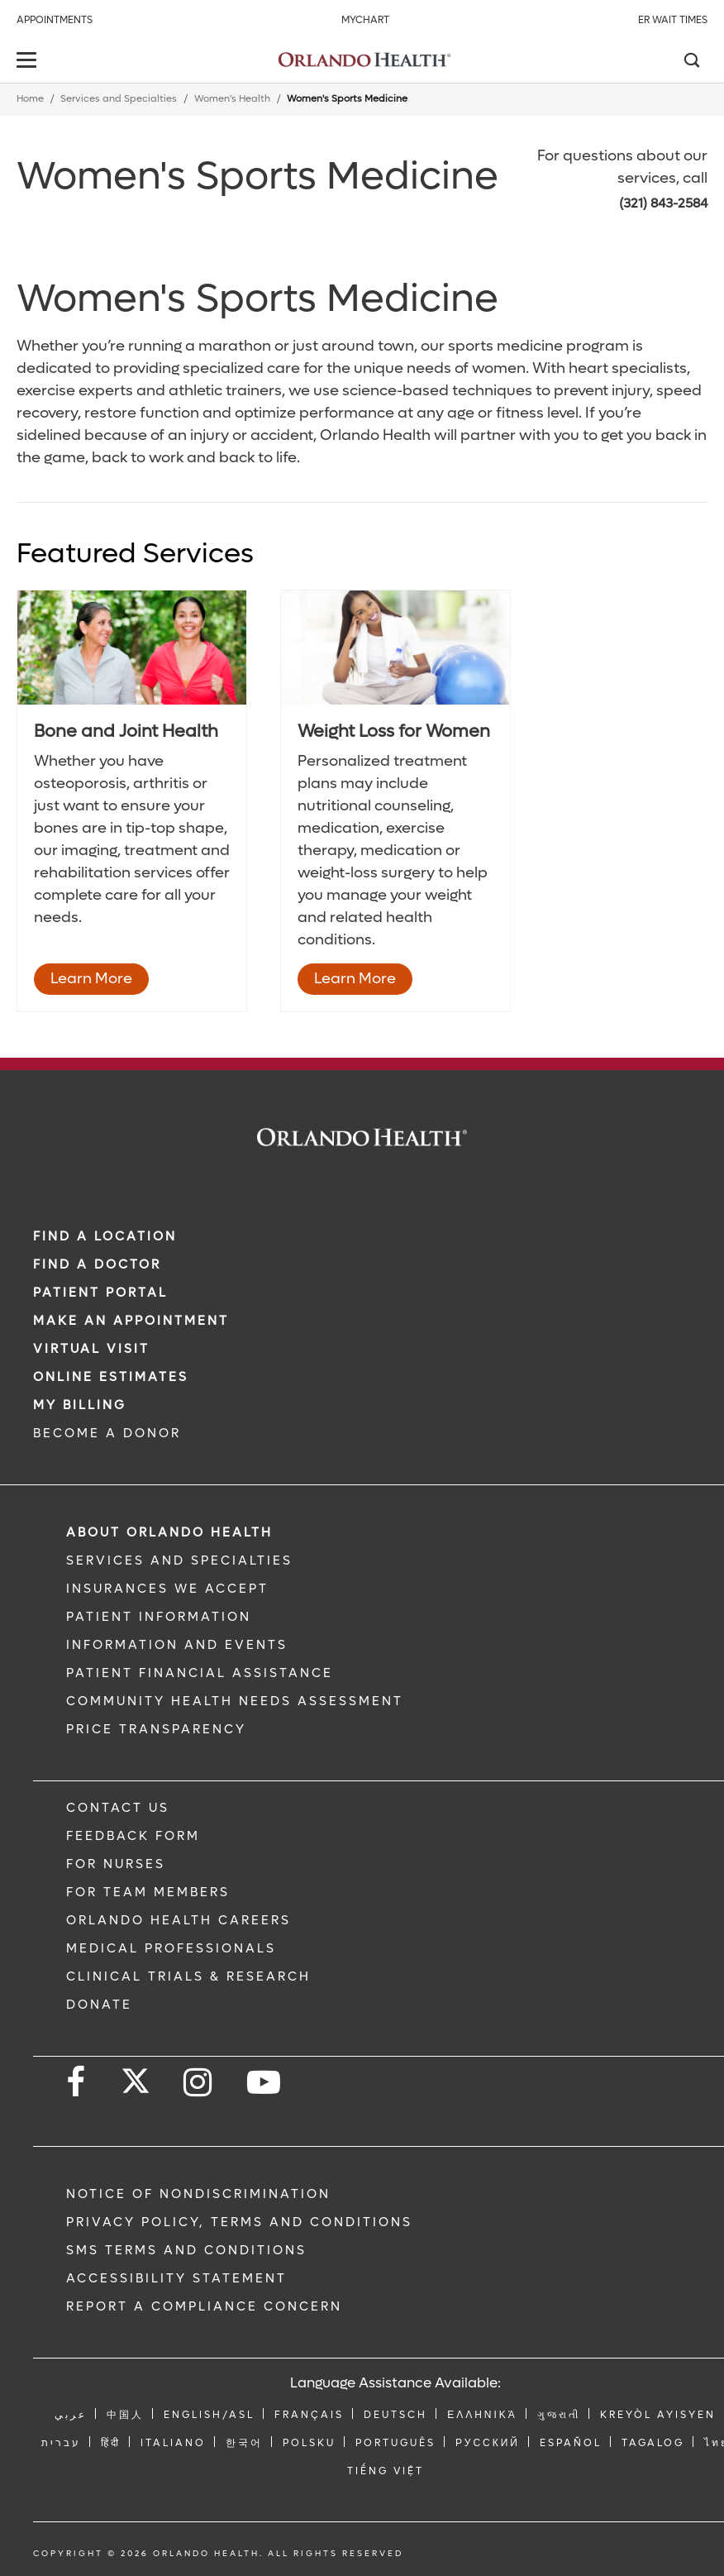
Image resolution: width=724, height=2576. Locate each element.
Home (30, 99)
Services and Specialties (118, 99)
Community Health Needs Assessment (234, 1701)
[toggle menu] (29, 61)
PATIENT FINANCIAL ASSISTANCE (199, 1673)
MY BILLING (79, 1405)
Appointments (55, 19)
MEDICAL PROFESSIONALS (171, 1948)
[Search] (690, 62)
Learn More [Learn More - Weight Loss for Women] (355, 978)
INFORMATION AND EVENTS (177, 1645)
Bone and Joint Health (126, 731)
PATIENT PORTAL (100, 1292)
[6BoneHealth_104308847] (131, 647)
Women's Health (232, 99)
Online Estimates (110, 1377)
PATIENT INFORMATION (158, 1616)
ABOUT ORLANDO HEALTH (169, 1532)
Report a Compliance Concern (204, 2306)
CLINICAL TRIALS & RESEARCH (188, 1976)
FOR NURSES (115, 1864)
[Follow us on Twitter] (135, 2076)
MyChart (365, 19)
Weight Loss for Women (394, 731)
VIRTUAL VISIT (91, 1349)
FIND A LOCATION (105, 1236)
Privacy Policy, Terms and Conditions (239, 2222)
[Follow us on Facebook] (77, 2083)
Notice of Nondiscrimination (198, 2194)
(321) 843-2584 (663, 203)
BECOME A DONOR (107, 1433)
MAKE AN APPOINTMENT (131, 1320)
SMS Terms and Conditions (186, 2250)
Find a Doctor (97, 1264)
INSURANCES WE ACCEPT (167, 1588)
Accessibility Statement (176, 2278)
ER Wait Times (672, 19)
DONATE (99, 2004)
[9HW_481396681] (395, 647)
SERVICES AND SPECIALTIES (179, 1560)
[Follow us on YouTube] (265, 2083)
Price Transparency (156, 1729)
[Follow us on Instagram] (198, 2083)
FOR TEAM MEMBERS (148, 1892)
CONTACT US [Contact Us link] (117, 1807)
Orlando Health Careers (178, 1920)
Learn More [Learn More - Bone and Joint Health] (91, 978)
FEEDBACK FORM (133, 1836)
